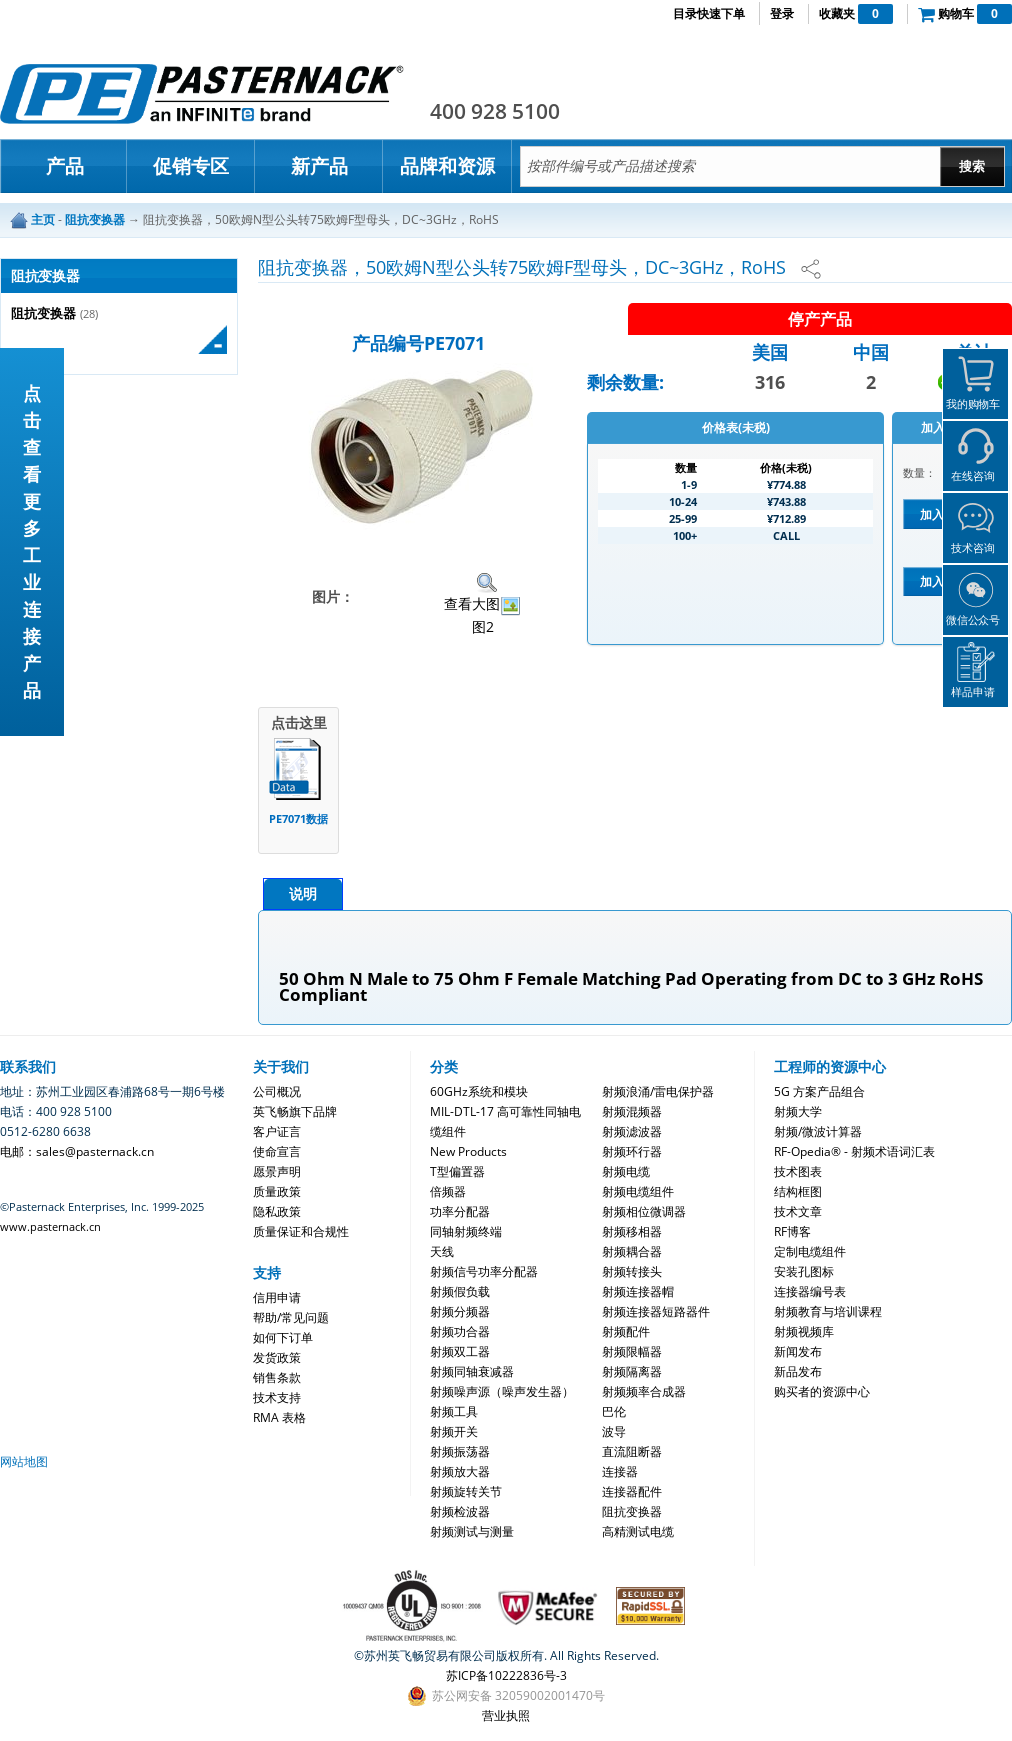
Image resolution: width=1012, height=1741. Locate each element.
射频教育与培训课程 (828, 1311)
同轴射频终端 (466, 1231)
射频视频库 (804, 1331)
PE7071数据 (298, 818)
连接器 (620, 1471)
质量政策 (277, 1191)
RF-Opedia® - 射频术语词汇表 (854, 1151)
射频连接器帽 (638, 1291)
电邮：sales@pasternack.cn (77, 1151)
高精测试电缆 (638, 1531)
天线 (442, 1251)
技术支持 (277, 1397)
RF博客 (792, 1231)
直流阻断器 (632, 1451)
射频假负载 (460, 1291)
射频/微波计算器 (818, 1131)
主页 (43, 219)
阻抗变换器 (43, 313)
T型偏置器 (457, 1171)
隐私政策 (277, 1211)
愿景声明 (277, 1171)
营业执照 (506, 1715)
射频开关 (454, 1431)
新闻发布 (798, 1351)
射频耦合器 (632, 1251)
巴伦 (614, 1411)
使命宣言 (277, 1151)
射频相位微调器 (644, 1211)
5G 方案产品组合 (819, 1091)
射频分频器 (460, 1311)
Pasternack (202, 94)
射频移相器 (632, 1231)
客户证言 (277, 1131)
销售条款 (277, 1377)
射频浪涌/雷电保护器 (658, 1091)
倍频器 (448, 1191)
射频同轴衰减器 (472, 1371)
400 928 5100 (495, 111)
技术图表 (798, 1171)
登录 (782, 13)
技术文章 (798, 1211)
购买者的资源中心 (822, 1391)
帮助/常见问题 (291, 1317)
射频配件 (626, 1331)
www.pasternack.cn (50, 1226)
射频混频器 (632, 1111)
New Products (468, 1151)
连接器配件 (632, 1491)
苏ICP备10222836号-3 (506, 1675)
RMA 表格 (279, 1417)
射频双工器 (460, 1351)
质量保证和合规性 (301, 1231)
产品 (65, 166)
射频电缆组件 (638, 1191)
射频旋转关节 (466, 1491)
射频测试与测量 (472, 1531)
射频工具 (454, 1411)
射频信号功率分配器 (484, 1271)
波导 (614, 1431)
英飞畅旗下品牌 (295, 1111)
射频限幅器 (632, 1351)
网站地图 (24, 1461)
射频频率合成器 (644, 1391)
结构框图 (798, 1191)
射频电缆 (626, 1171)
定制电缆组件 (810, 1251)
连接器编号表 (810, 1291)
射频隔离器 (632, 1371)
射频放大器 (460, 1471)
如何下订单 (283, 1337)
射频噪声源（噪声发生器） (502, 1391)
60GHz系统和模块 (479, 1091)
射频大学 (798, 1111)
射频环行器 (632, 1151)
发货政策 (277, 1357)
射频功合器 (460, 1331)
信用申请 (277, 1297)
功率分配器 (460, 1211)
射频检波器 (460, 1511)
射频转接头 (632, 1271)
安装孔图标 (804, 1271)
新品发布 (798, 1371)
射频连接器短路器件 (656, 1311)
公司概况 (277, 1091)
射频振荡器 (460, 1451)
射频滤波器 (632, 1131)
